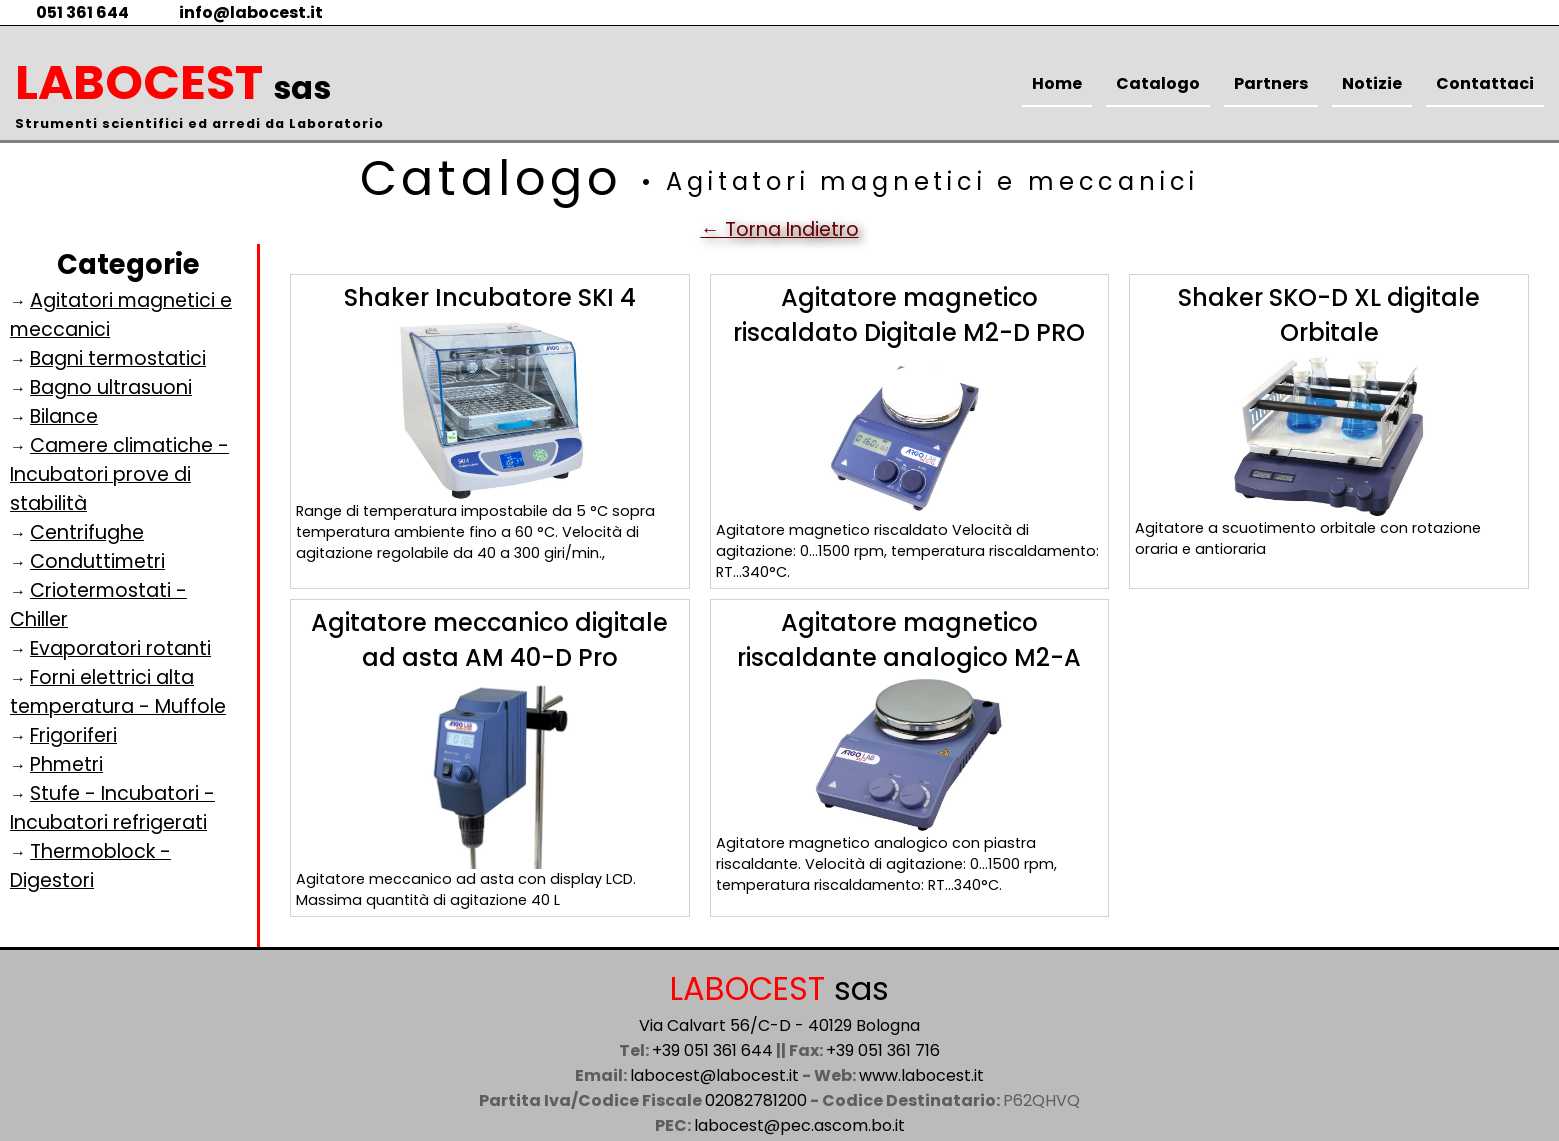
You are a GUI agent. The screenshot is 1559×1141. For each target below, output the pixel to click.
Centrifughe (87, 532)
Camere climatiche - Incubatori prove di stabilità (119, 474)
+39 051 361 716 (883, 1050)
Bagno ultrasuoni (111, 387)
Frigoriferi (73, 735)
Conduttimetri (97, 561)
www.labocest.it (921, 1075)
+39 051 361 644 (712, 1050)
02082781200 (756, 1100)
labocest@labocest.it (714, 1075)
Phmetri (66, 764)
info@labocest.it (238, 12)
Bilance (64, 416)
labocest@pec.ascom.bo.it (799, 1125)
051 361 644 (69, 12)
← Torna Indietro (779, 229)
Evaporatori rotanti (120, 648)
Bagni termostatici (118, 358)
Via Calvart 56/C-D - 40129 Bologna (779, 1025)
